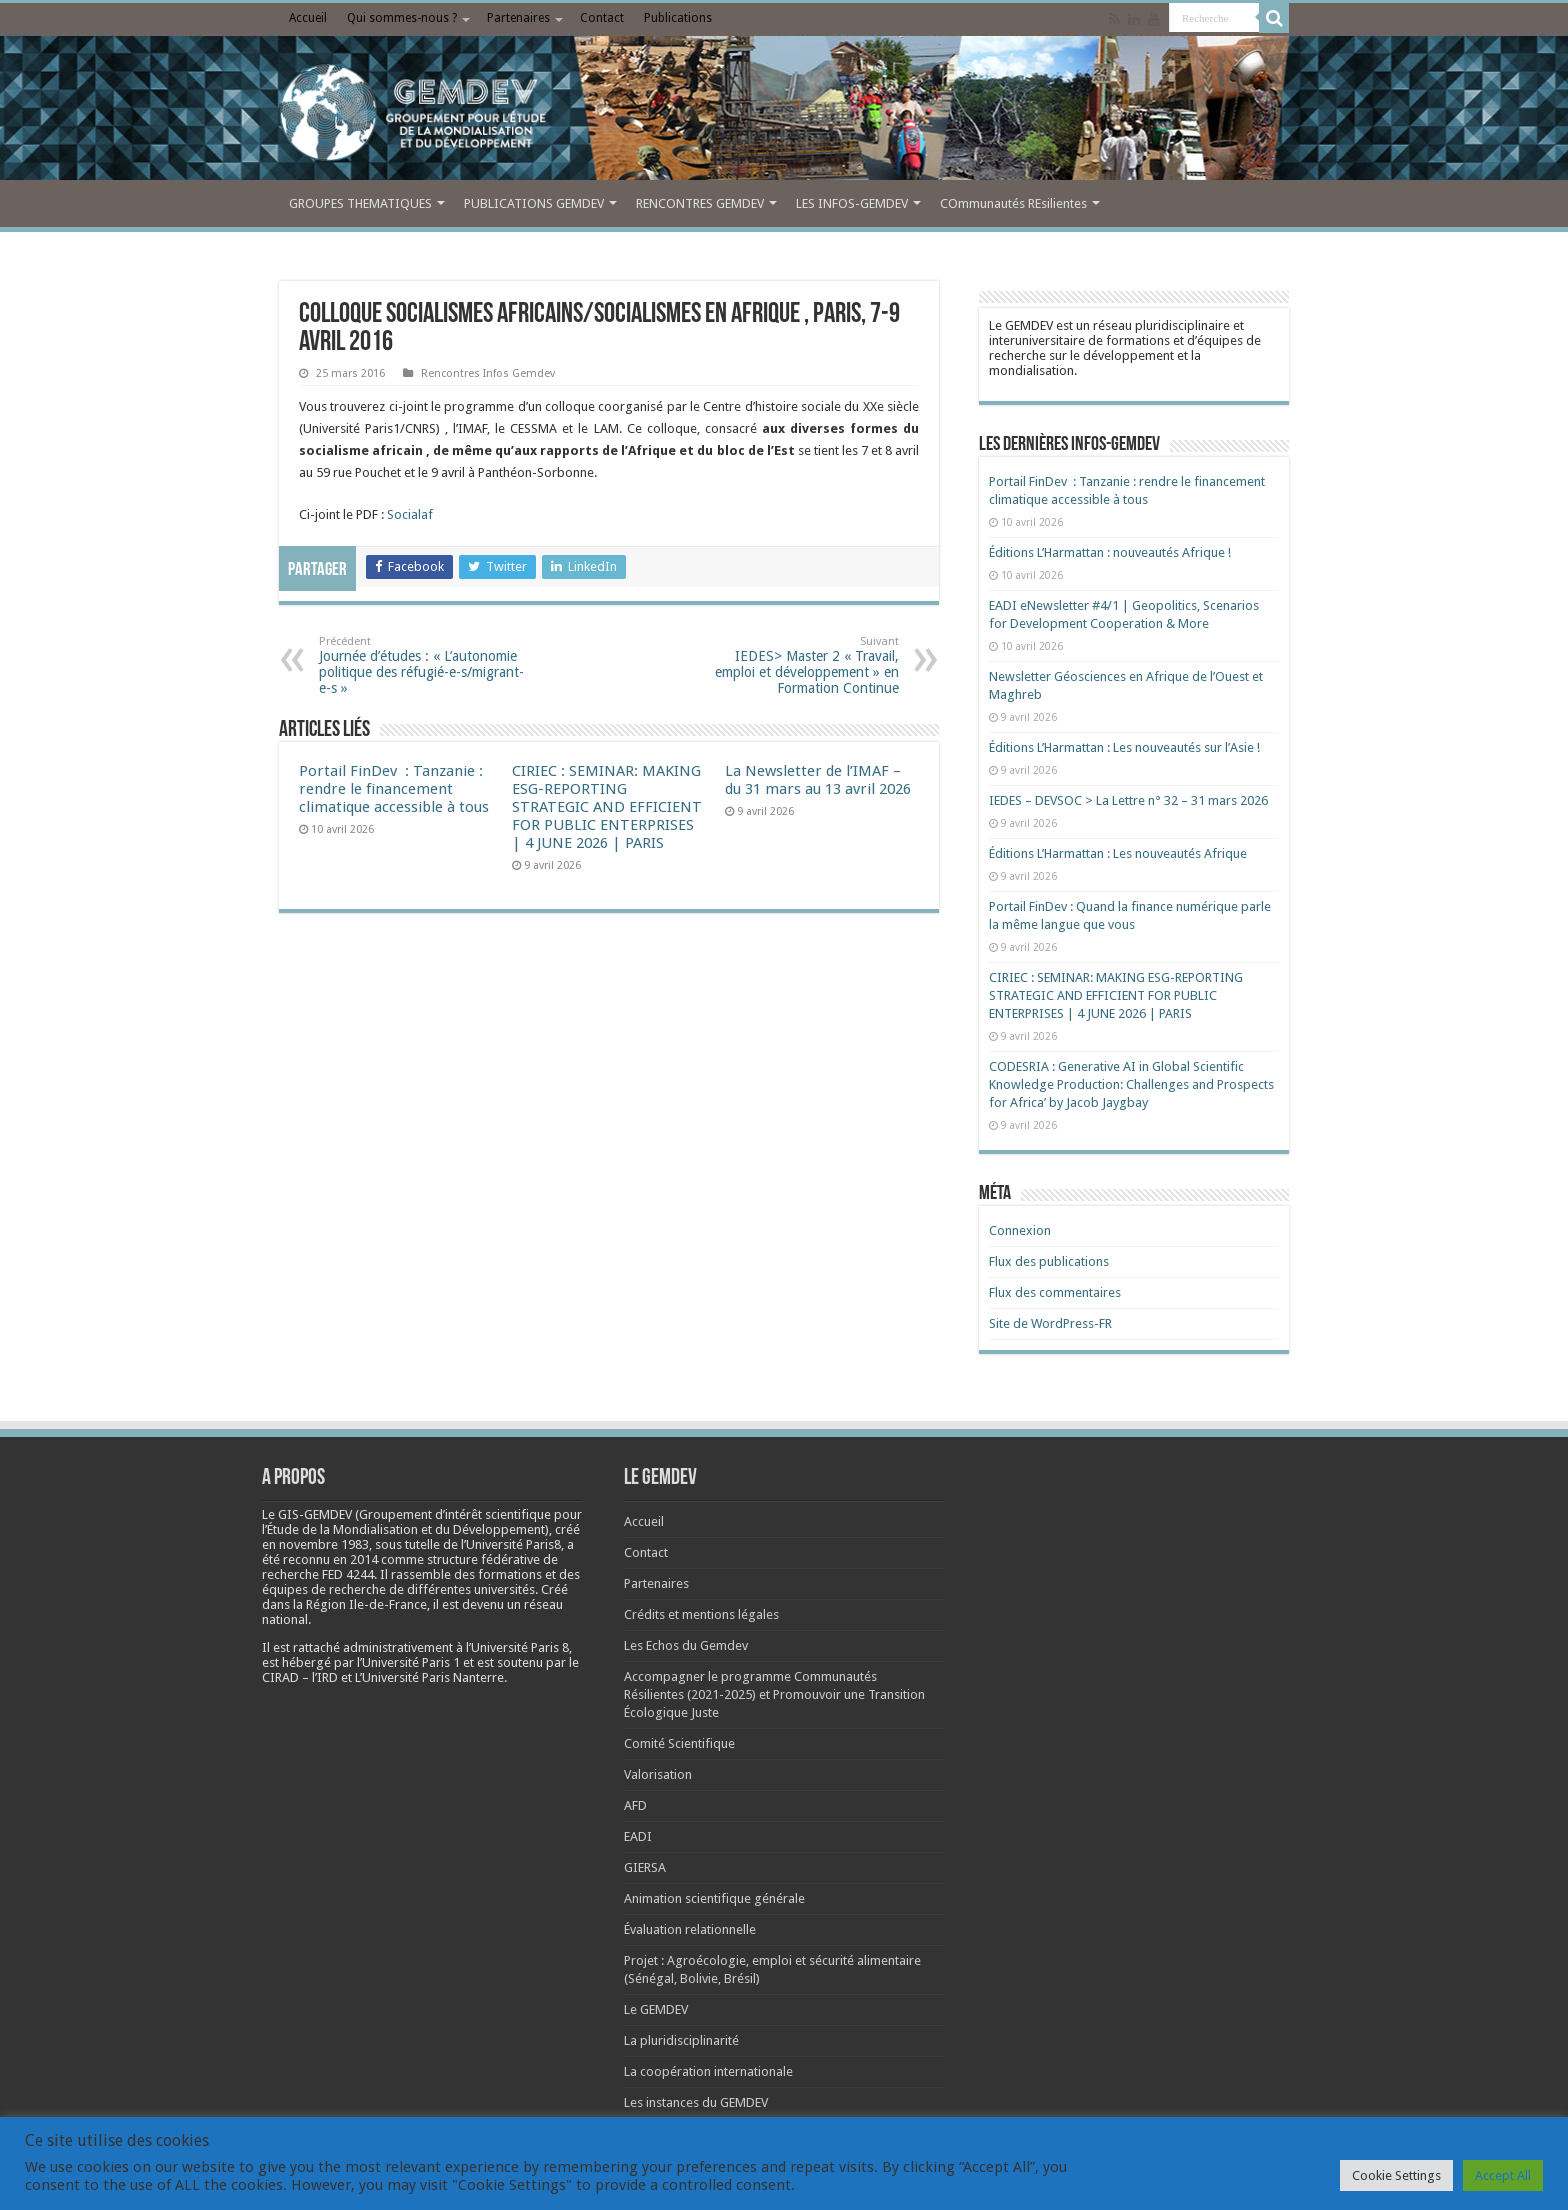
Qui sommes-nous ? (402, 18)
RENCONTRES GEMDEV (700, 203)
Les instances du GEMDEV (696, 2102)
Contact (602, 18)
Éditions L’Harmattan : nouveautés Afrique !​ (1110, 552)
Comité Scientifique (679, 1743)
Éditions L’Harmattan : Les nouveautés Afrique (1118, 853)
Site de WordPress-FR (1050, 1323)
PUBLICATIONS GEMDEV (534, 203)
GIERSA (645, 1867)
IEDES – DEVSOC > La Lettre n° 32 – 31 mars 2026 (1128, 800)
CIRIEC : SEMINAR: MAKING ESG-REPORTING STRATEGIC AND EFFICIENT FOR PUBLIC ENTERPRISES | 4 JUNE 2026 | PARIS (607, 807)
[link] (324, 1544)
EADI (638, 1836)
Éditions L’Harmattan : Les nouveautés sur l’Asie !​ (1124, 747)
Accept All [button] (1503, 2175)
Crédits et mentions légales (701, 1614)
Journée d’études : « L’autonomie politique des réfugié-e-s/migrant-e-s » (421, 665)
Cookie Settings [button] (1396, 2175)
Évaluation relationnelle (690, 1929)
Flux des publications (1049, 1261)
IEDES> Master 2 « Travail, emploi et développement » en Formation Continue (796, 665)
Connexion (1020, 1230)
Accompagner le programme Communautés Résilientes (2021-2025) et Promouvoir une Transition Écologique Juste (774, 1694)
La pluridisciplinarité (681, 2040)
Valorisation (658, 1774)
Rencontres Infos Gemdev (488, 373)
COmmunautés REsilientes (1013, 203)
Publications (678, 18)
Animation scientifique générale (714, 1898)
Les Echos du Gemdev (686, 1645)
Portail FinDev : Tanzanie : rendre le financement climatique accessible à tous (394, 789)
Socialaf (410, 514)
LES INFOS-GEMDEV (852, 203)
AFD (635, 1805)
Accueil (308, 18)
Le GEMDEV (656, 2009)
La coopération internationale (708, 2071)
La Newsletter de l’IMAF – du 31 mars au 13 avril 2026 (818, 780)
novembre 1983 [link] (324, 1544)
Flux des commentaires (1055, 1292)
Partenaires (518, 18)
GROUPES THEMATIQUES (360, 203)
